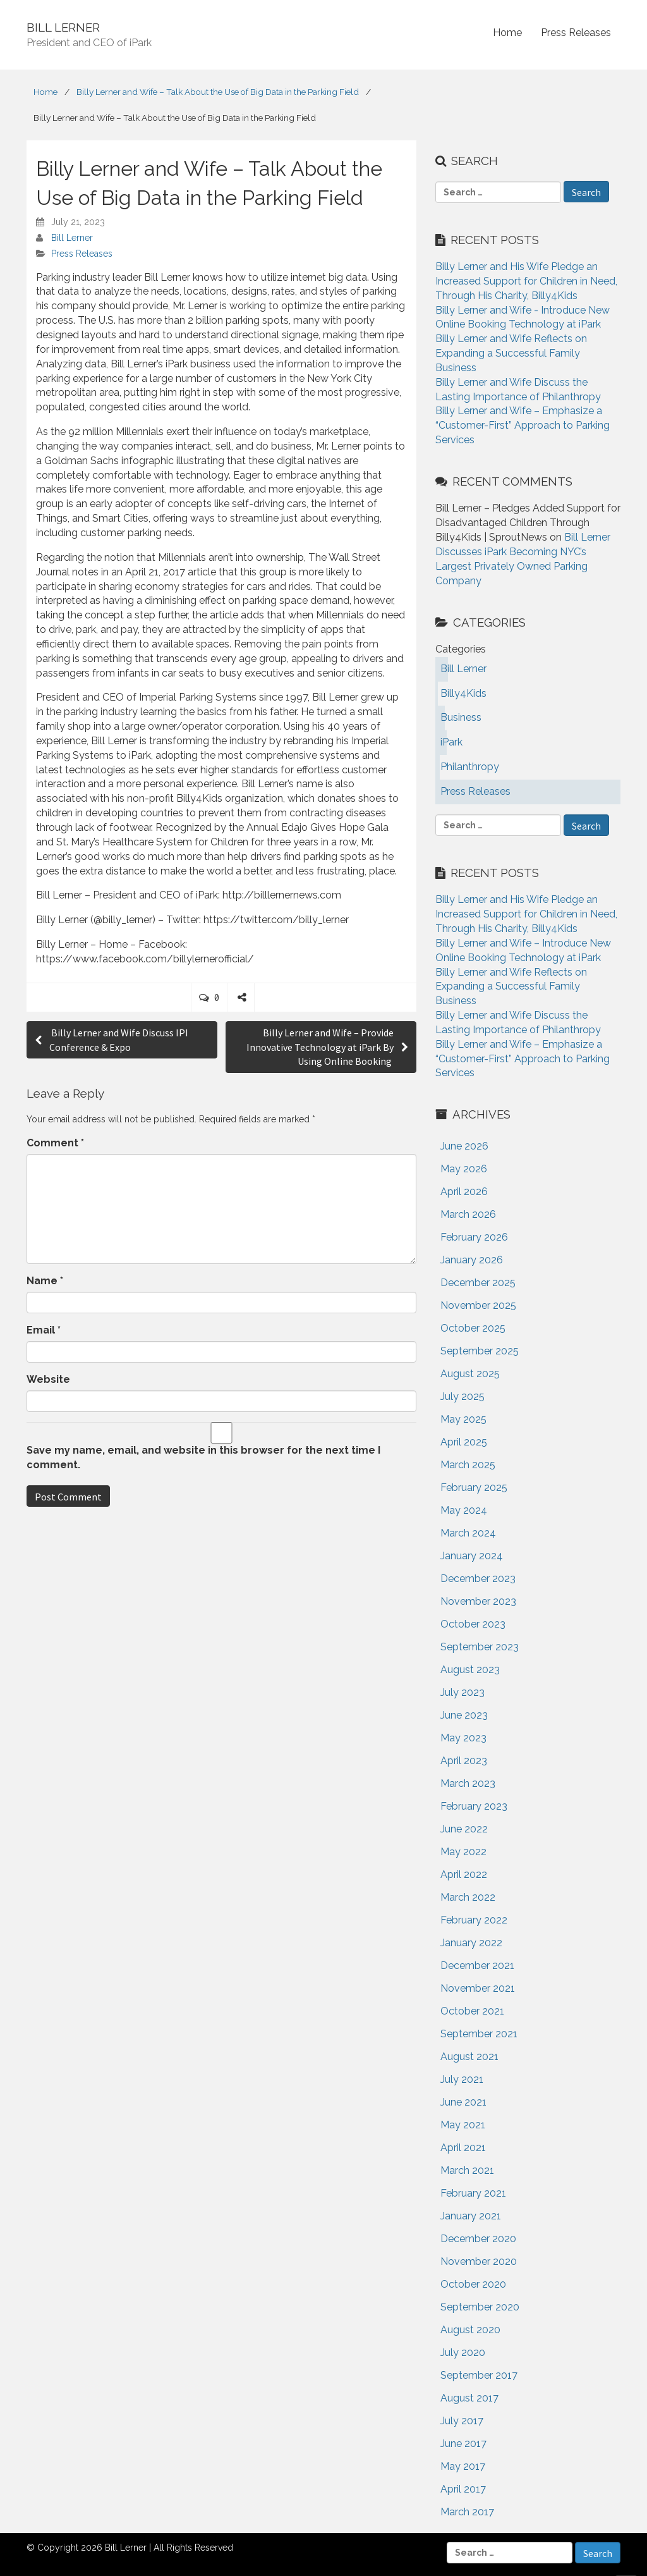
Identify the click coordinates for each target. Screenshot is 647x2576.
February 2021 (473, 2193)
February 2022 (473, 1920)
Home (507, 33)
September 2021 (478, 2034)
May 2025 (463, 1419)
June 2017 (463, 2444)
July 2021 (461, 2079)
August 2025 (470, 1374)
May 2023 (463, 1738)
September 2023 (479, 1647)
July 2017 (461, 2421)
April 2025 (463, 1442)
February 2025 (473, 1487)
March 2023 (467, 1783)
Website (48, 1379)
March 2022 (467, 1897)
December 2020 (478, 2239)
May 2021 (462, 2125)
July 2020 (462, 2352)
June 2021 (463, 2102)
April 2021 (463, 2148)
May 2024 (463, 1510)
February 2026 (474, 1237)
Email (44, 1330)
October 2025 (472, 1328)
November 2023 (478, 1601)
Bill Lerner (72, 238)
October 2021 (472, 2011)
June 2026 (464, 1146)
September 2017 (478, 2375)
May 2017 (462, 2466)
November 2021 (477, 1988)
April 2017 (463, 2489)
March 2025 (467, 1465)
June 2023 (464, 1715)
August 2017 (469, 2398)
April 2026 (464, 1192)
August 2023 (470, 1670)
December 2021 (477, 1966)
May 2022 (463, 1852)
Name (45, 1281)
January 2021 (470, 2216)
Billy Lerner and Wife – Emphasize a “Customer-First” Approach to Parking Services (522, 425)
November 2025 (478, 1305)
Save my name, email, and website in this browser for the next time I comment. (203, 1457)
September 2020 (479, 2307)
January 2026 (471, 1260)
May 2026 (463, 1169)
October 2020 (473, 2284)
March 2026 (468, 1214)
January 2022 (471, 1943)
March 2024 (468, 1533)
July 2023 (462, 1692)
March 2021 (467, 2170)
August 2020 (470, 2330)
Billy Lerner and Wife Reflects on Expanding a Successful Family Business (511, 353)
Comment (55, 1143)
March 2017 (467, 2512)
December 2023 (478, 1579)
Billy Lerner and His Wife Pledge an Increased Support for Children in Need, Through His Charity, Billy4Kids (526, 281)
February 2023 (473, 1806)
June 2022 (464, 1829)
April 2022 (463, 1874)
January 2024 (471, 1556)
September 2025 (479, 1351)
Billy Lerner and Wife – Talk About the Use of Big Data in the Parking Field (217, 92)
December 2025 (478, 1283)
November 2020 (478, 2261)
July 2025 (462, 1396)
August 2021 (469, 2057)
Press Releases (576, 33)
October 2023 (472, 1624)
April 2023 (463, 1761)
